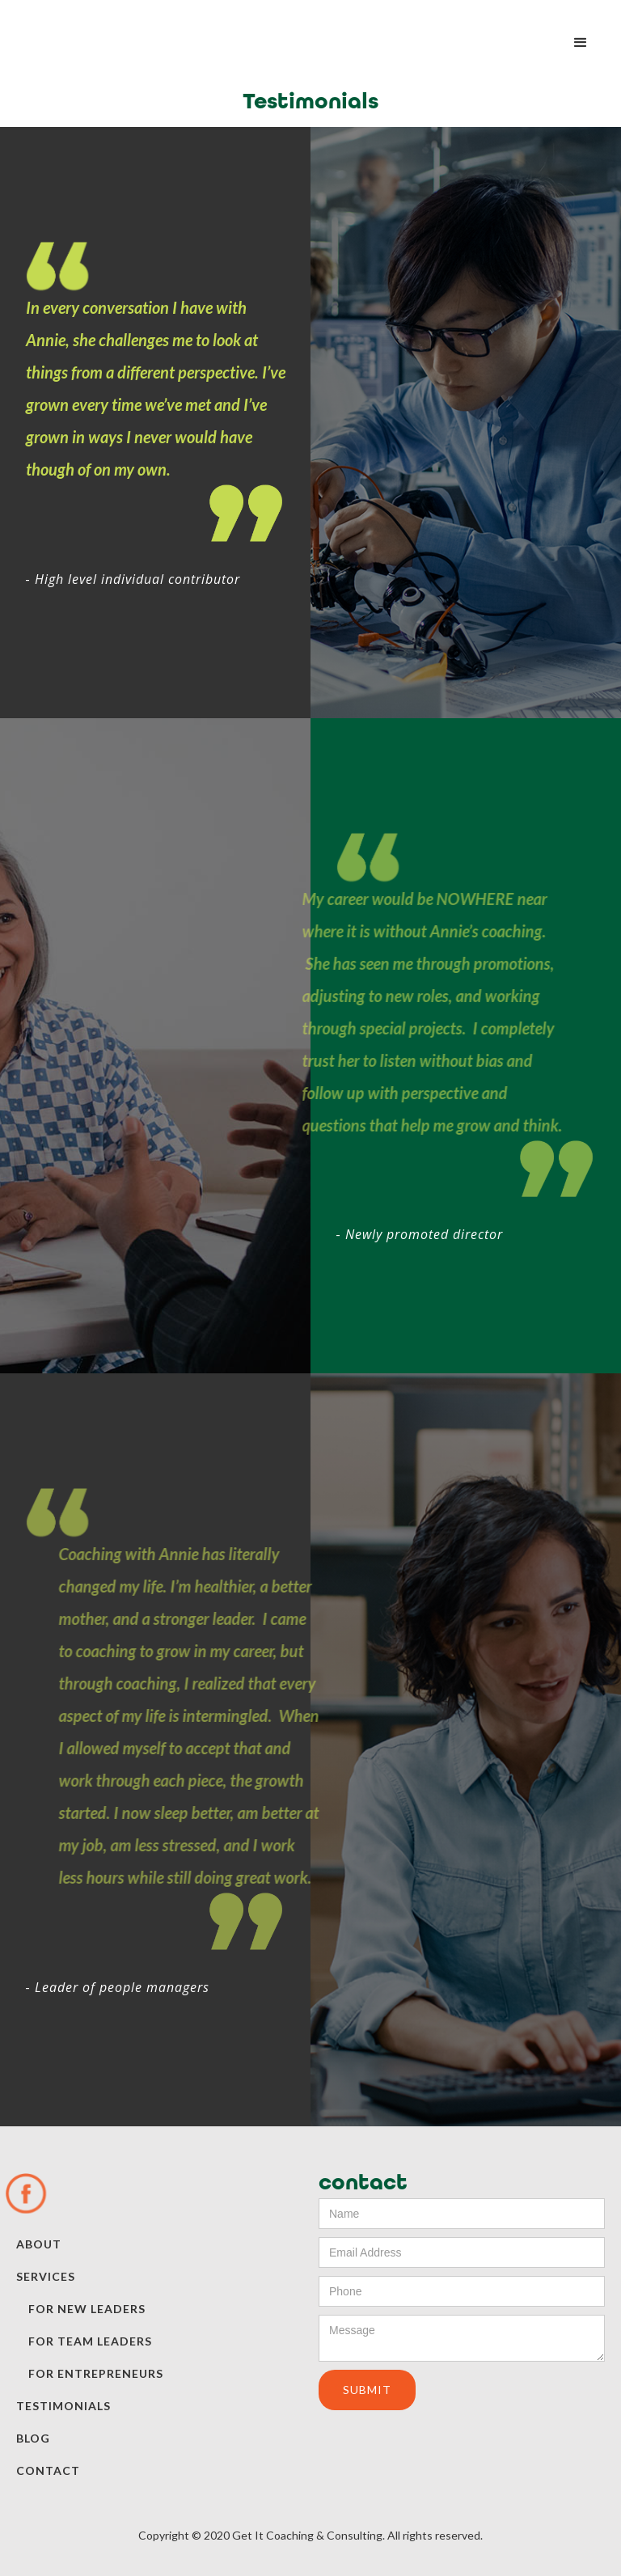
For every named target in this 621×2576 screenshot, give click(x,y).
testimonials (63, 2406)
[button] (580, 43)
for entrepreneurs (95, 2373)
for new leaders (87, 2309)
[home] (97, 27)
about (38, 2244)
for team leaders (90, 2341)
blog (33, 2438)
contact (48, 2470)
